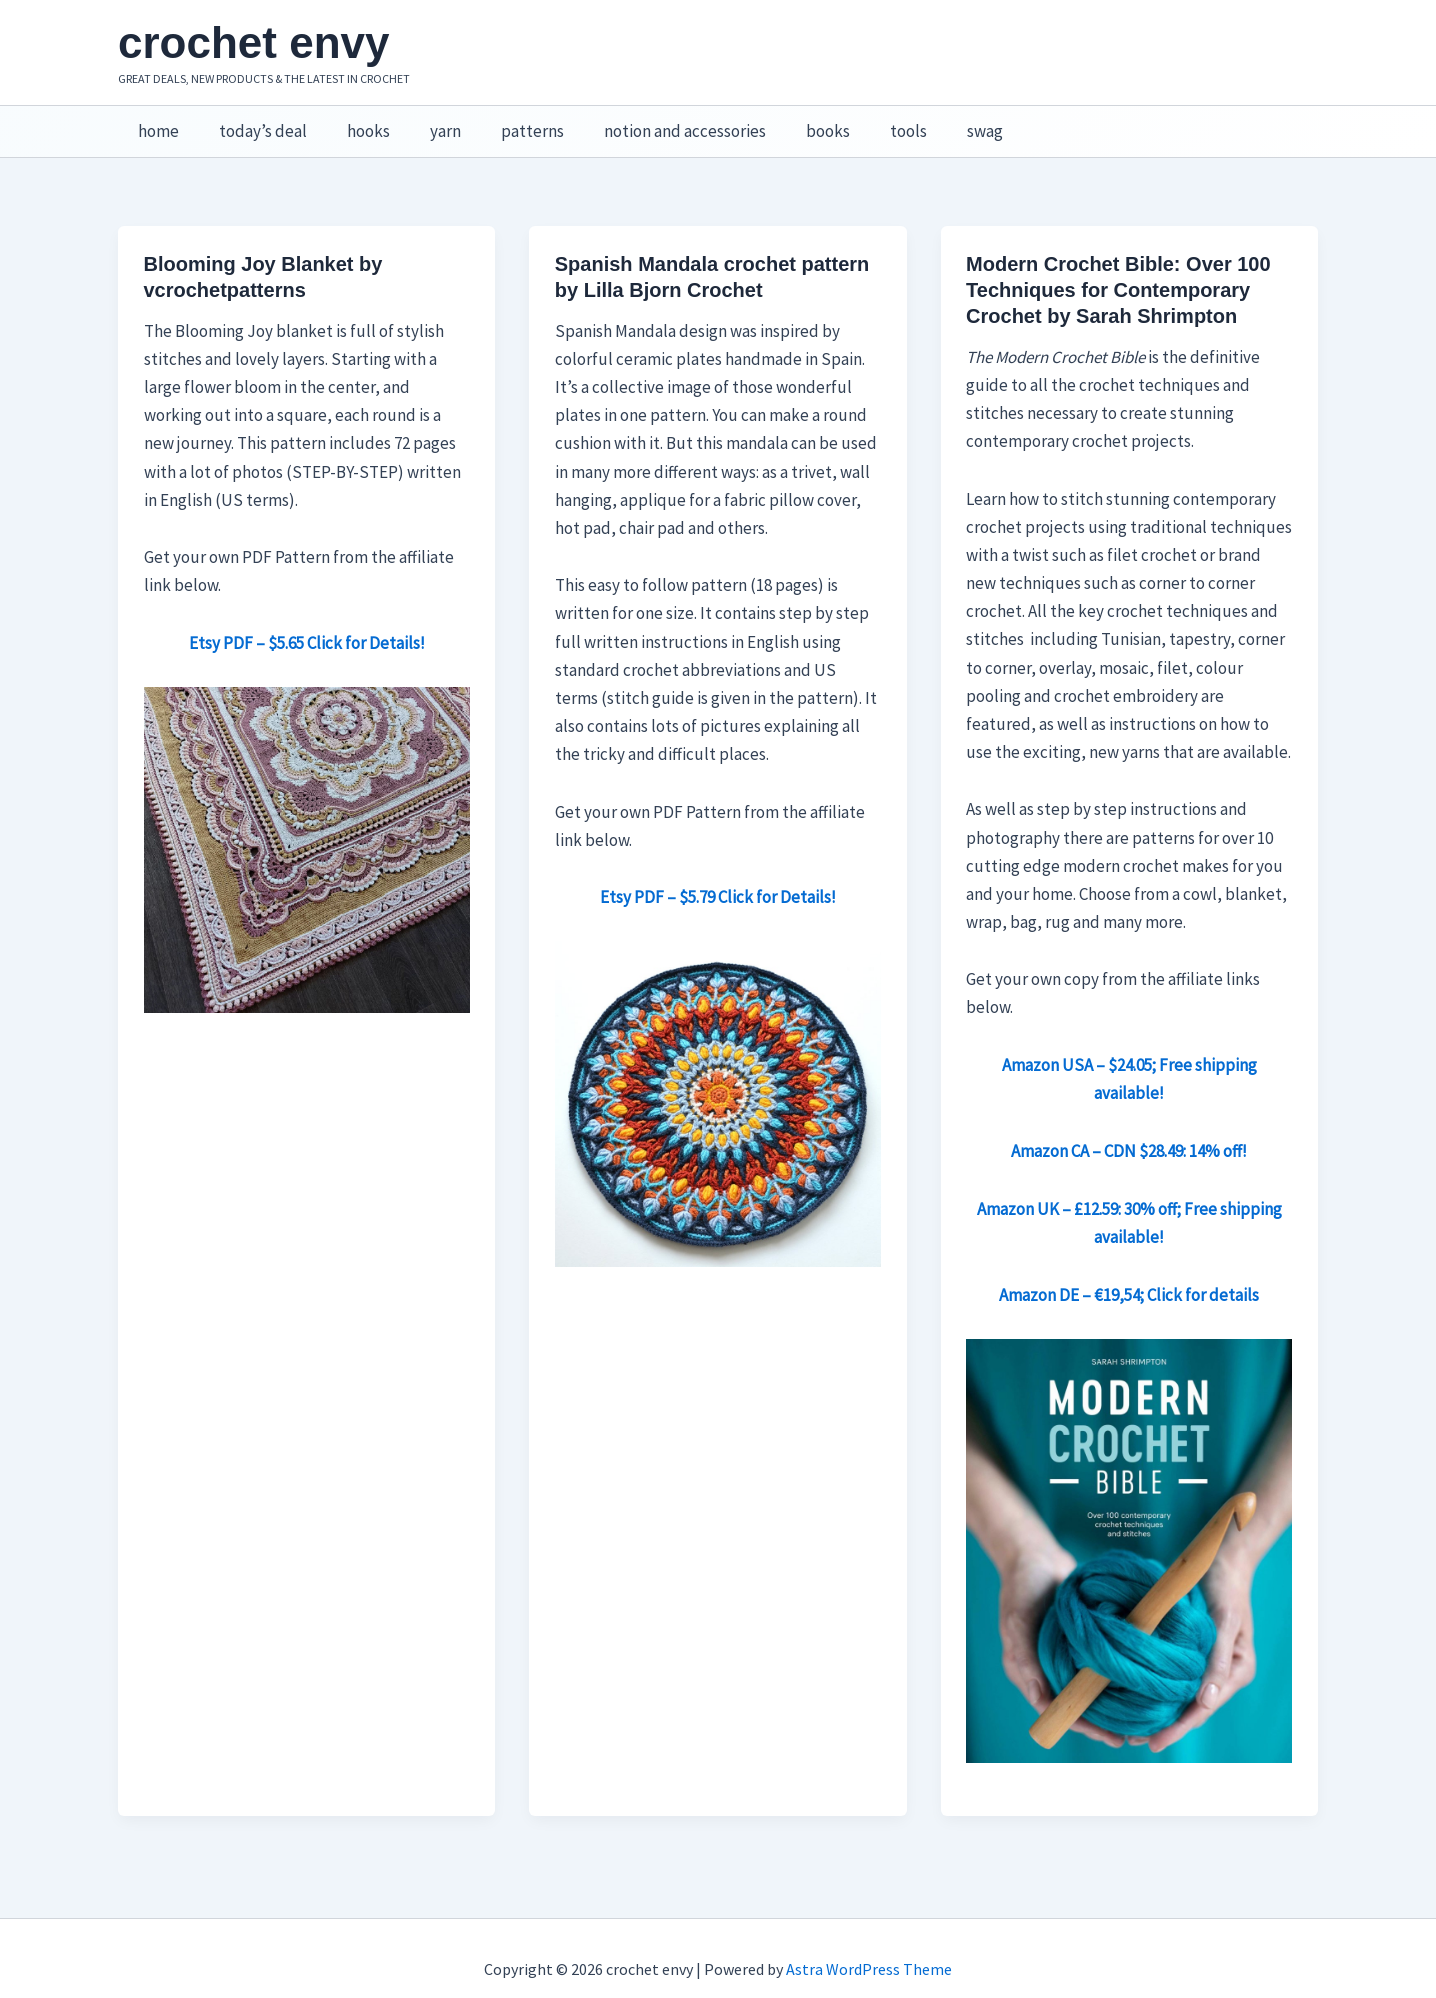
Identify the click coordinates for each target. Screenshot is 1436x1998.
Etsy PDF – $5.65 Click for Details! (307, 622)
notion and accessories (652, 121)
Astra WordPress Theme (869, 1948)
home (155, 121)
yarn (424, 121)
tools (863, 121)
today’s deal (254, 121)
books (789, 121)
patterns (505, 121)
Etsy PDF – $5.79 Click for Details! (718, 876)
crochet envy (253, 42)
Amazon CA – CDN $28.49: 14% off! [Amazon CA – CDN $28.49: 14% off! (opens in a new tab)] (1129, 1130)
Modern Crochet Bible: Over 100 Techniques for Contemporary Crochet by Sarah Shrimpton (1118, 269)
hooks (353, 121)
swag (934, 121)
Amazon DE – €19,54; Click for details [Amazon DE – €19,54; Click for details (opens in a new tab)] (1129, 1274)
